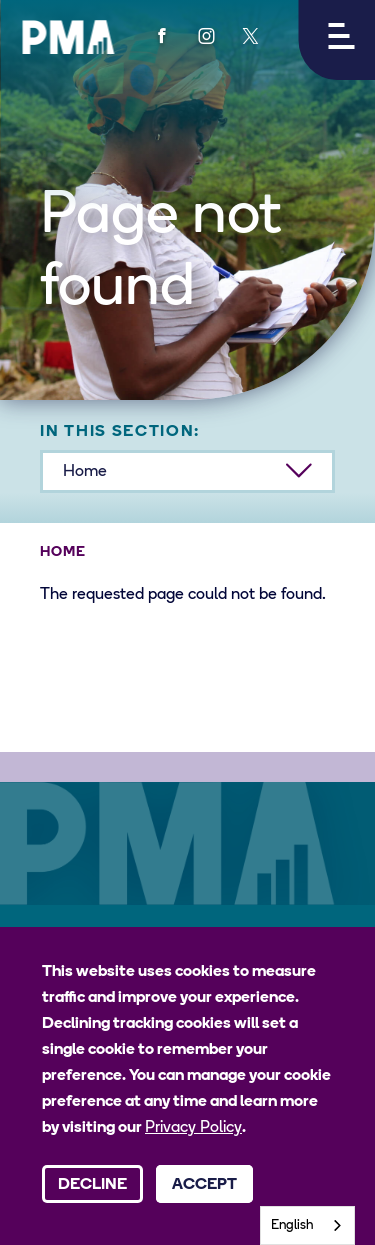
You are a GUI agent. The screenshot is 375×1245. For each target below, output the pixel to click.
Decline (92, 1185)
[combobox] (307, 1225)
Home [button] (85, 472)
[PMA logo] (68, 37)
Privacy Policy (193, 1128)
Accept (204, 1185)
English (292, 1225)
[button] (336, 40)
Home (63, 552)
